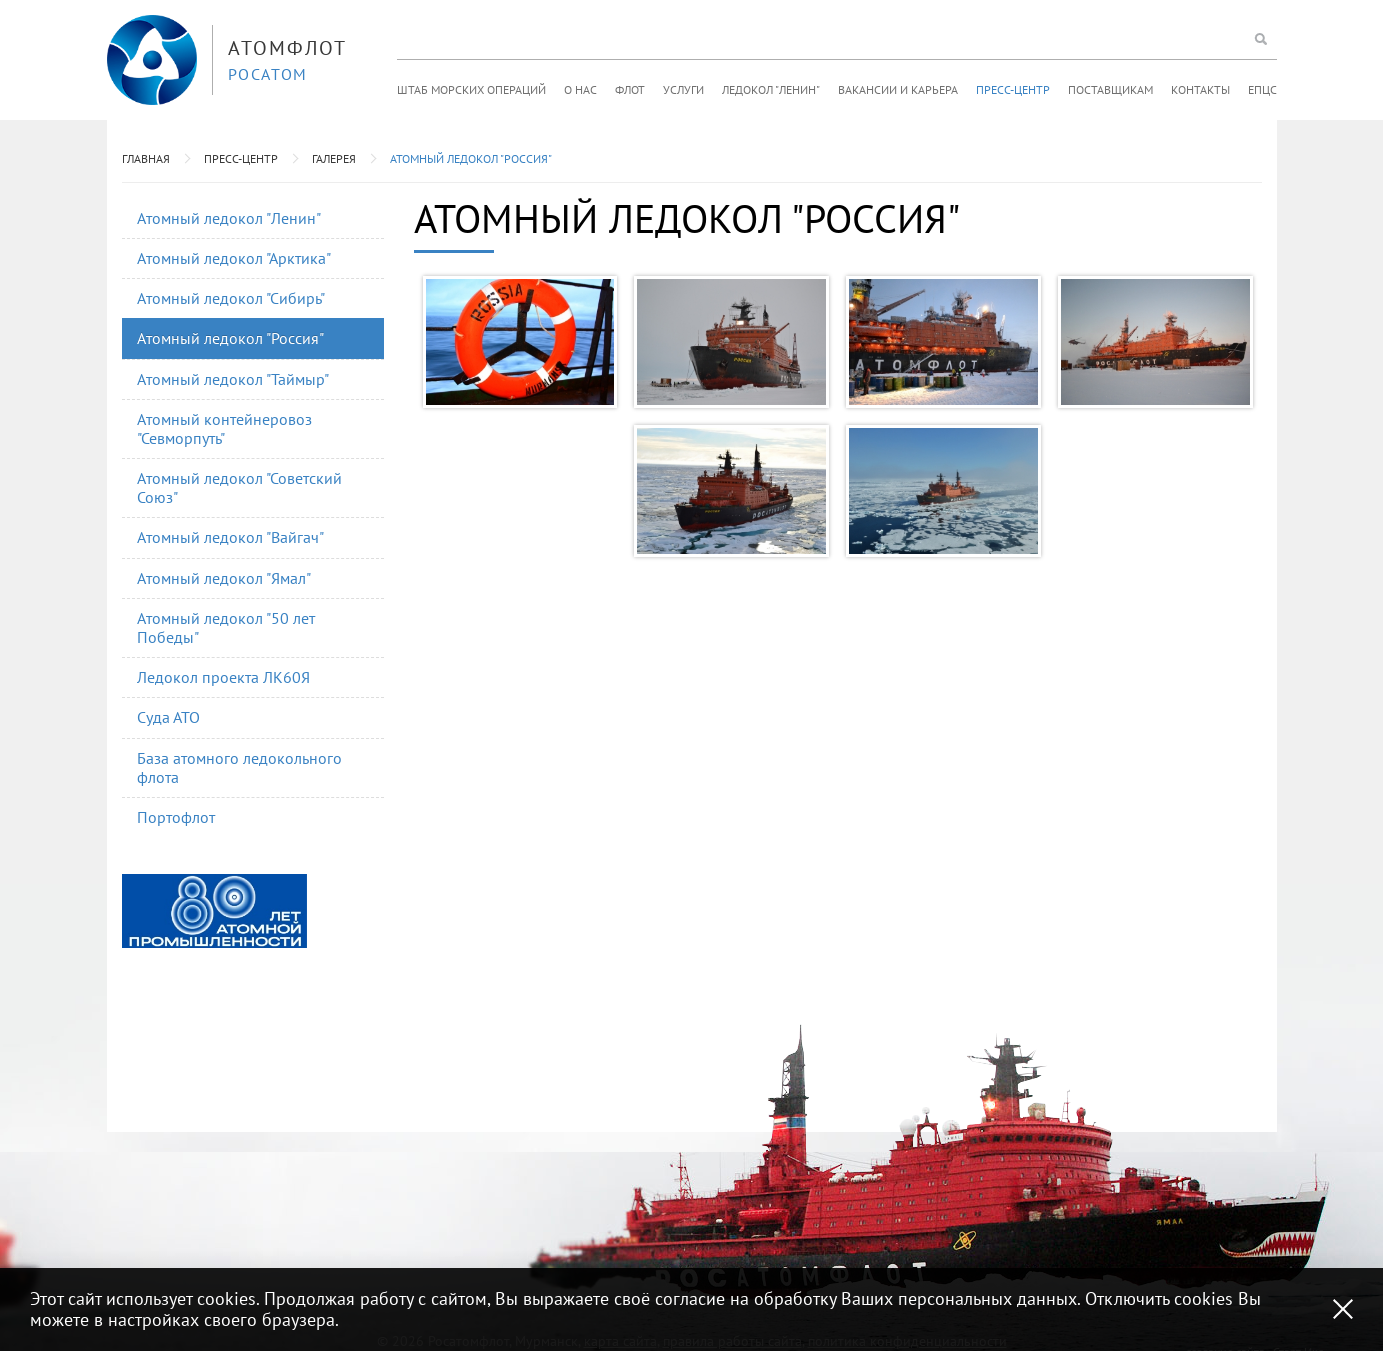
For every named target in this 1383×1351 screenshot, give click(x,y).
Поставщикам (1110, 89)
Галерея (334, 158)
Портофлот (176, 817)
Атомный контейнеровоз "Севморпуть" (224, 428)
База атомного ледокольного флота (239, 767)
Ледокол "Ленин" (771, 89)
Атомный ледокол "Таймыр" (233, 379)
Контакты (1200, 89)
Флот (630, 89)
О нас (580, 89)
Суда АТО (168, 717)
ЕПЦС (1262, 89)
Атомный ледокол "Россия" (471, 158)
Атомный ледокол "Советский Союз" (239, 487)
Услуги (683, 89)
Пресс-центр (1013, 89)
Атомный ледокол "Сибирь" (231, 298)
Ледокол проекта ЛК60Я (223, 677)
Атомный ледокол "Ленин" (229, 218)
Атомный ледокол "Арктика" (234, 258)
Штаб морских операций (471, 89)
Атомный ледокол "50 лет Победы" (226, 627)
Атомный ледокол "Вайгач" (230, 537)
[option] (214, 911)
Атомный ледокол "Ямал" (224, 578)
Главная (146, 158)
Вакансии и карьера (898, 89)
